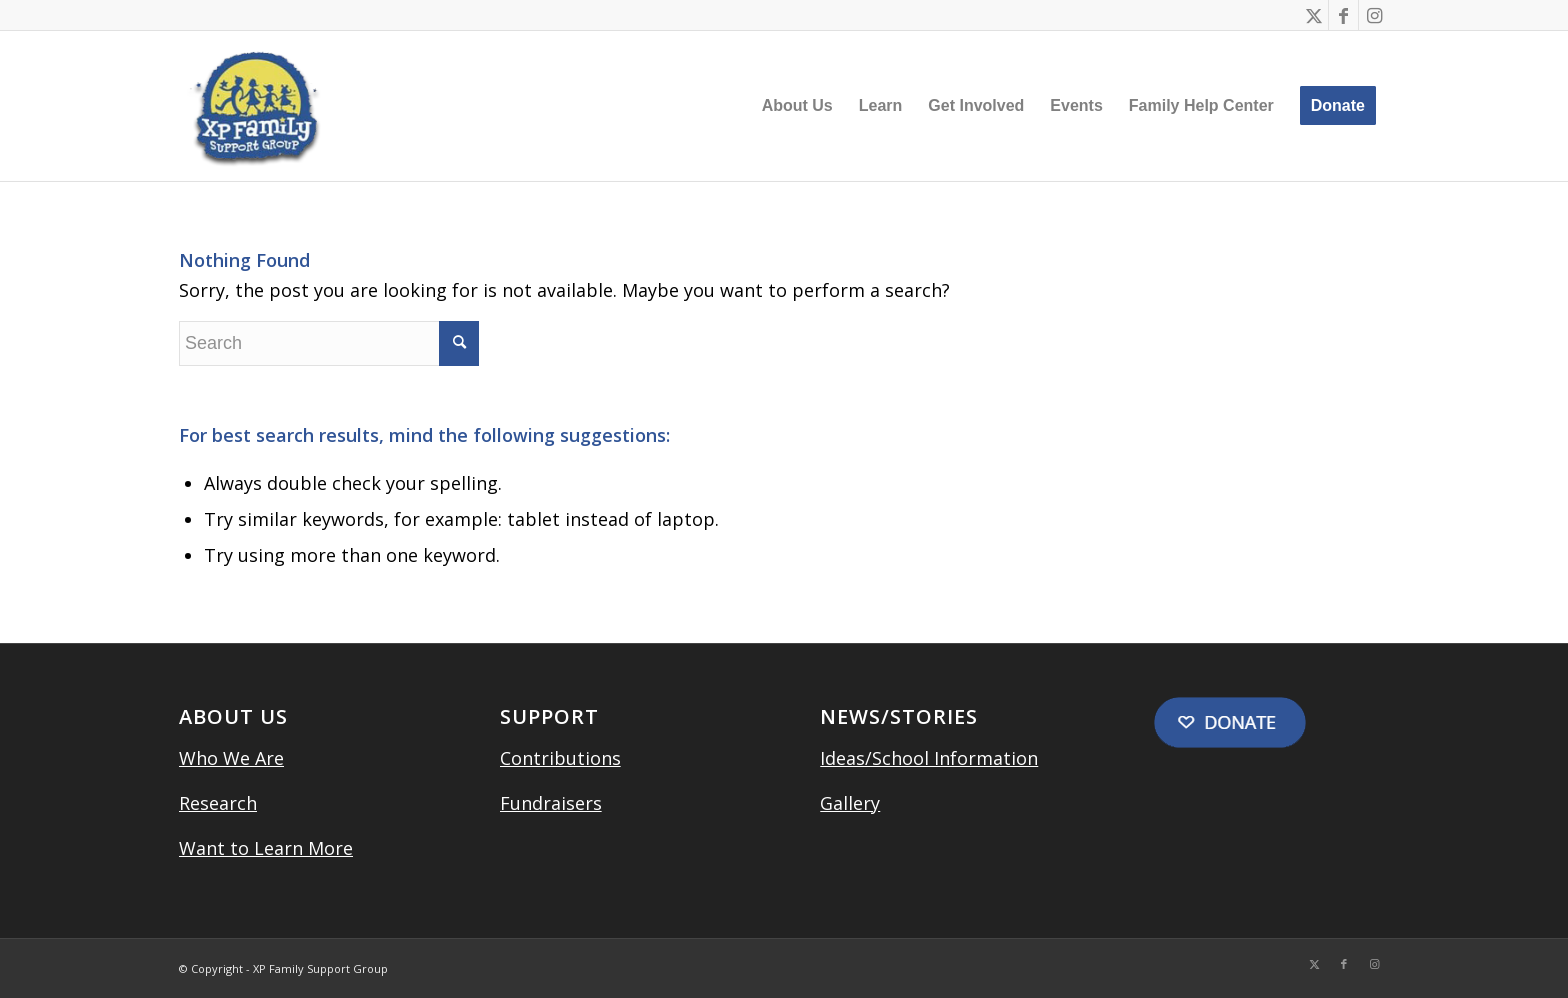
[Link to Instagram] (1374, 15)
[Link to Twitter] (1313, 15)
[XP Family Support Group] (254, 106)
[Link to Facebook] (1343, 15)
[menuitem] (797, 106)
